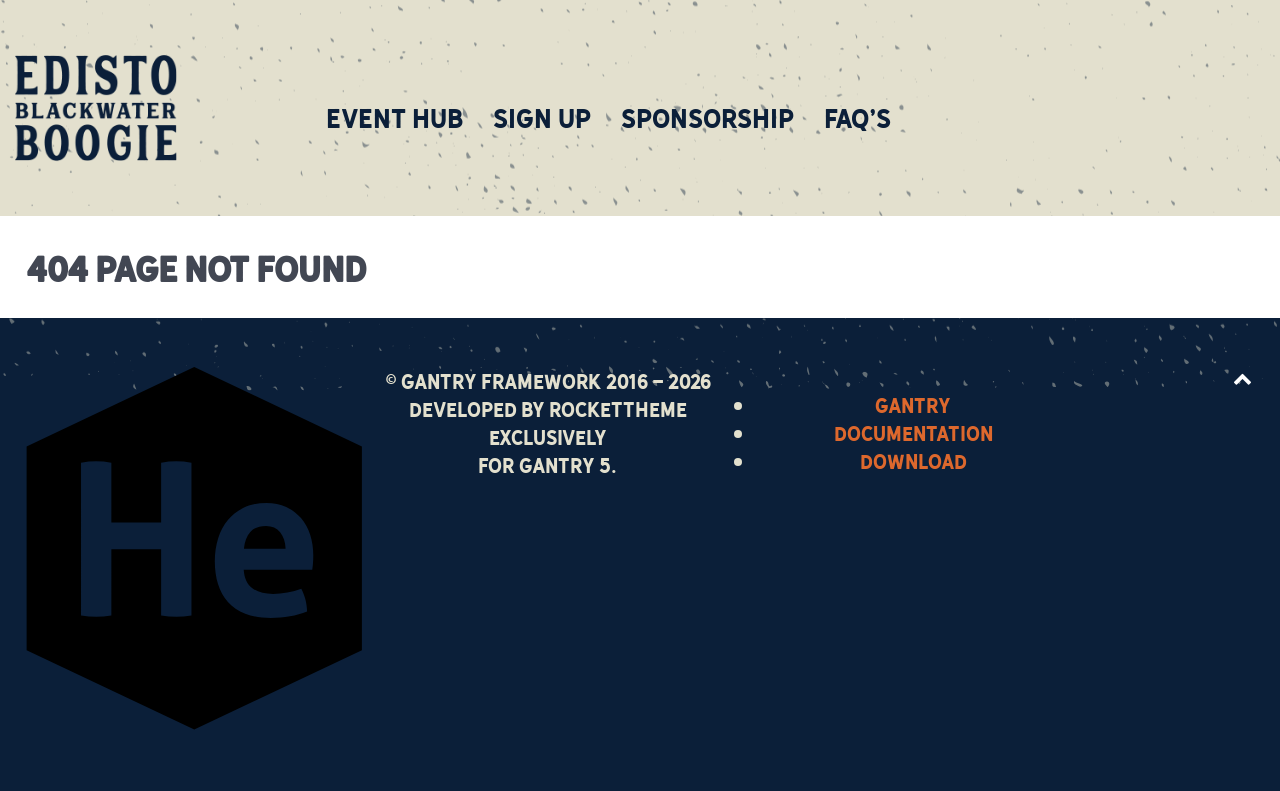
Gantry (913, 404)
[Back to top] (1242, 377)
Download (913, 460)
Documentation (913, 432)
